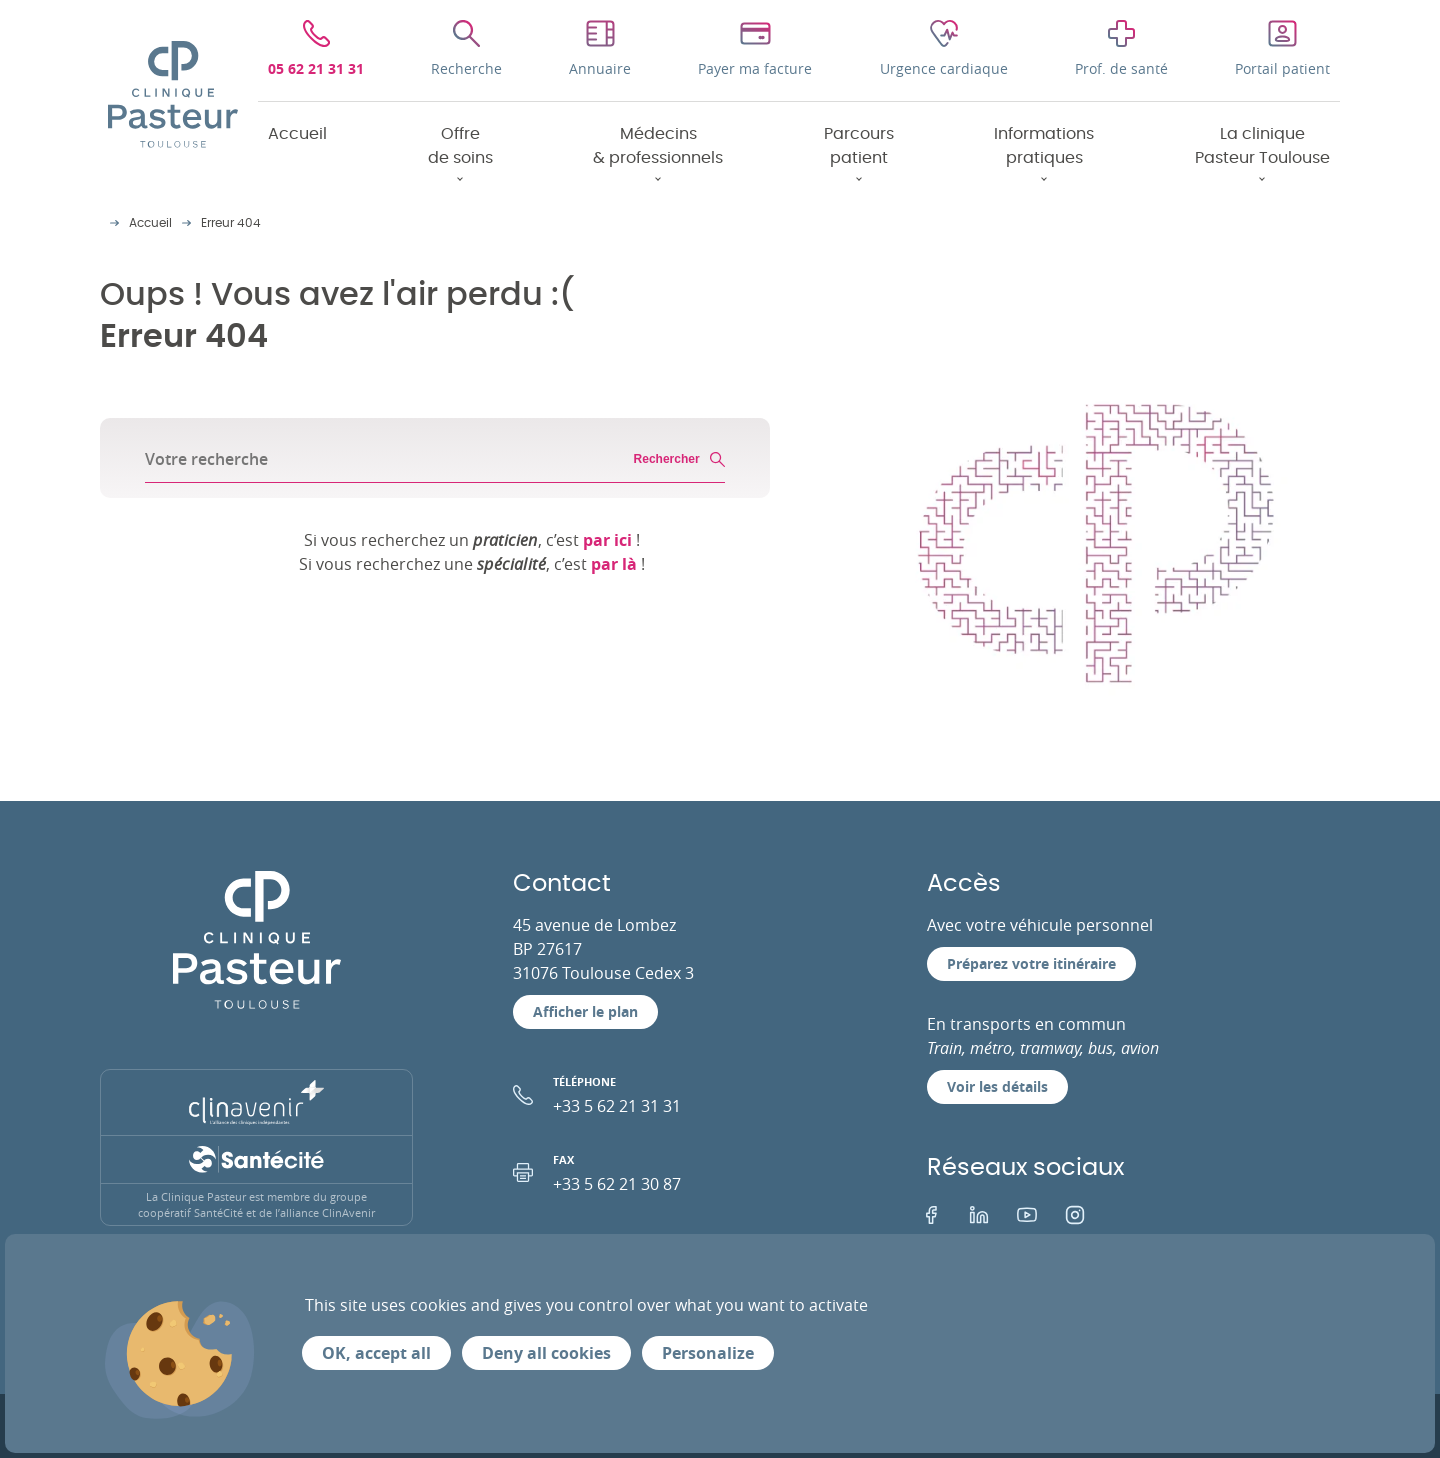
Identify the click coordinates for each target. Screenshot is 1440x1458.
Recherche (466, 68)
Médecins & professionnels (658, 146)
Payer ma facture (755, 68)
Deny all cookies (546, 1353)
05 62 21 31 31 (316, 68)
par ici (607, 540)
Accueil (297, 134)
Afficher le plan (585, 1011)
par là (614, 564)
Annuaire (600, 68)
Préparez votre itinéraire (1031, 963)
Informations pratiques (1044, 146)
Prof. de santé (1121, 68)
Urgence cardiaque (944, 68)
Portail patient (1282, 68)
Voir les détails (997, 1086)
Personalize (708, 1353)
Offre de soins (460, 146)
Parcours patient (859, 146)
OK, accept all (376, 1353)
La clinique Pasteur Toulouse (1262, 146)
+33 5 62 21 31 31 (669, 1093)
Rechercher (679, 459)
